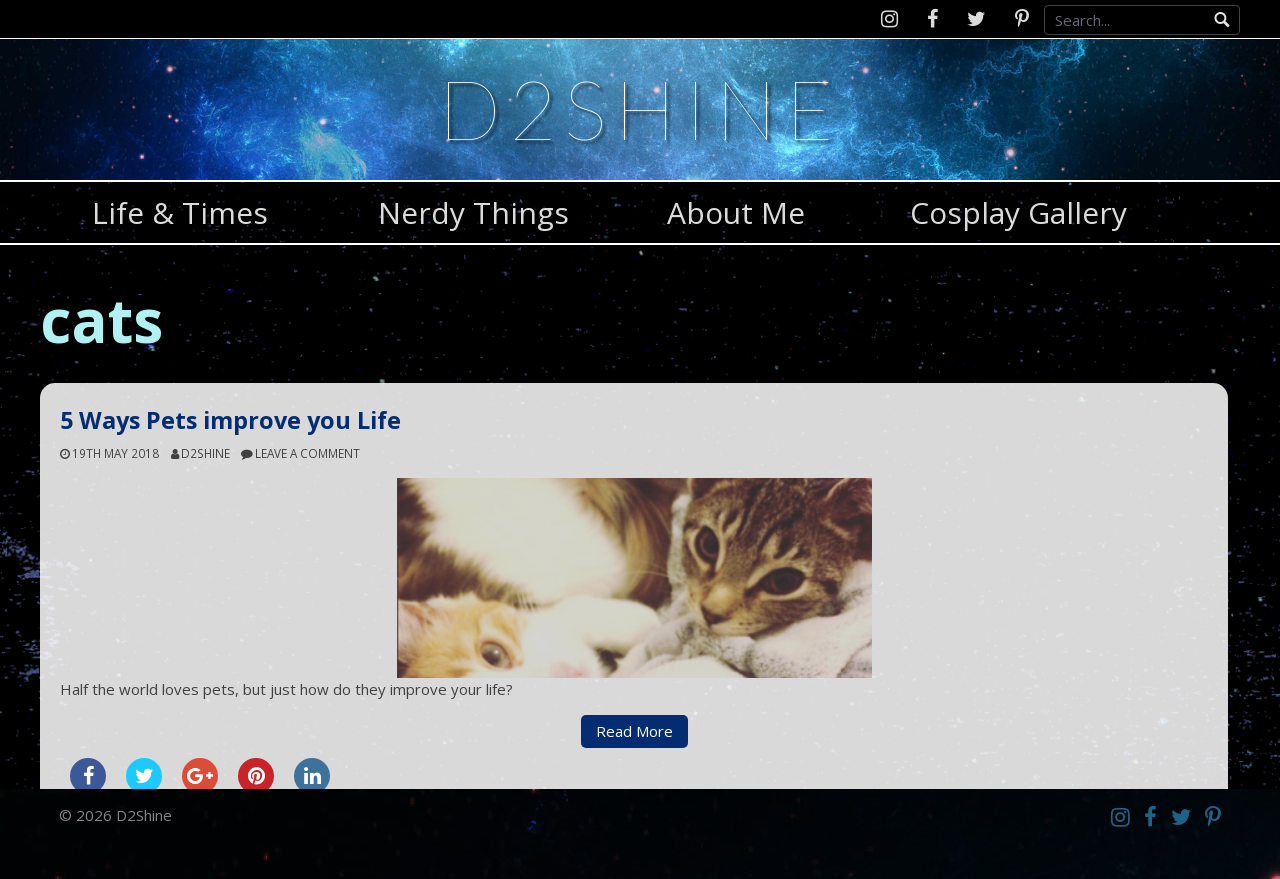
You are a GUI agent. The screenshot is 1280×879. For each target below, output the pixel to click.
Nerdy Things (473, 212)
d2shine (205, 453)
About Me (736, 212)
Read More (634, 731)
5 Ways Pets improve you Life (230, 420)
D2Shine (640, 108)
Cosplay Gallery (1018, 212)
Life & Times (180, 212)
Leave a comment (307, 453)
